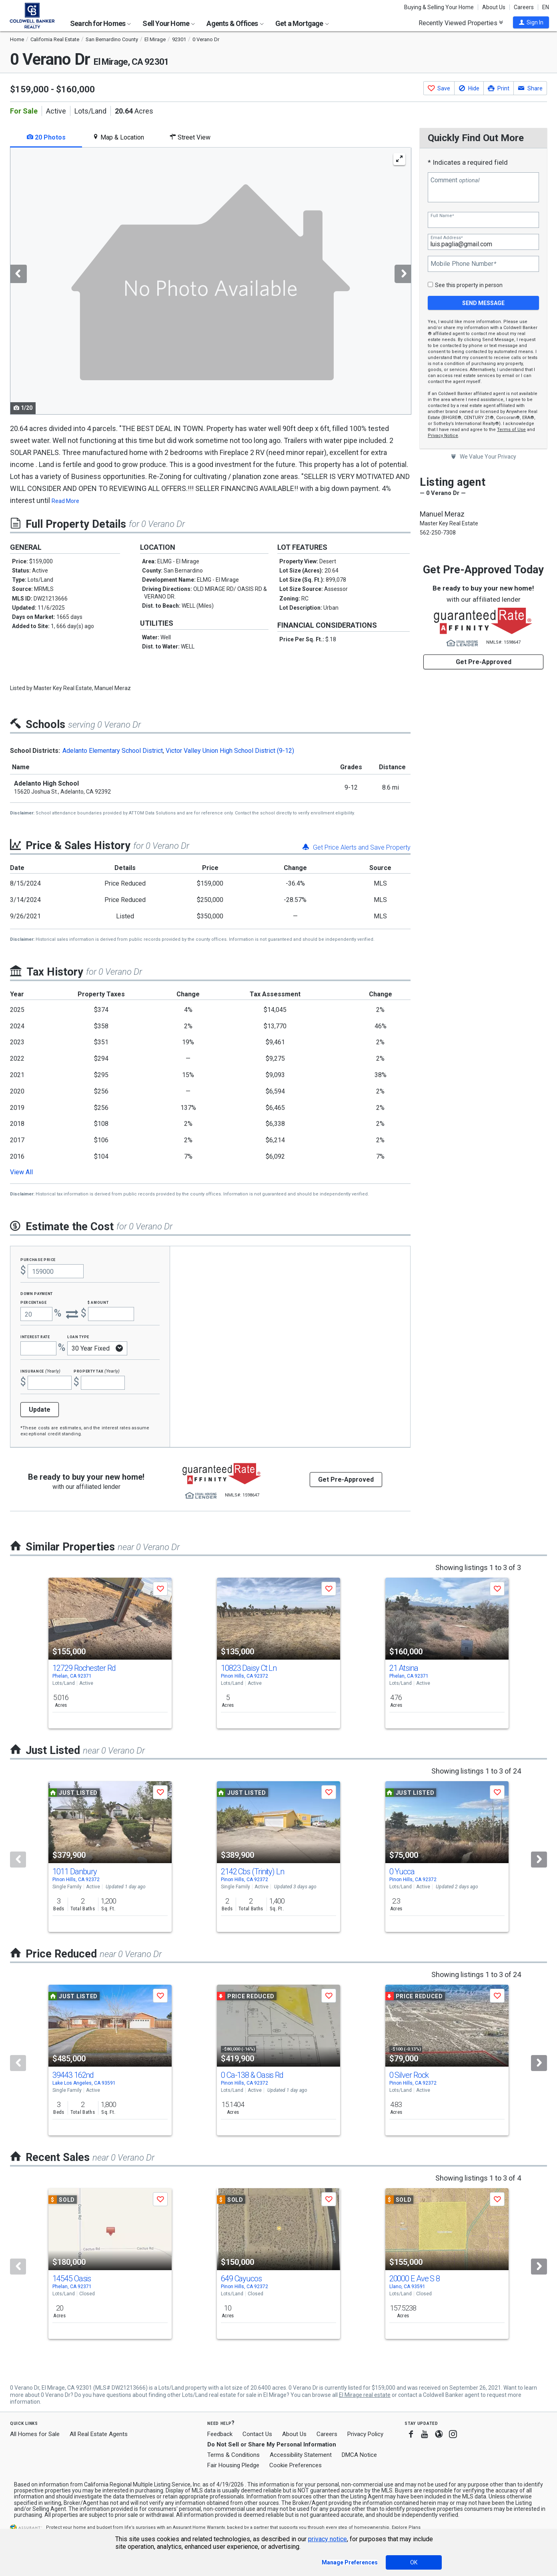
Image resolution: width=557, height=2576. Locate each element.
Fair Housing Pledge (233, 2465)
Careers (524, 7)
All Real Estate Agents (99, 2434)
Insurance (40, 1371)
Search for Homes (100, 23)
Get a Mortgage (302, 23)
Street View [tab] (190, 137)
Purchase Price (38, 1259)
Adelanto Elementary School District (112, 750)
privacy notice (327, 2539)
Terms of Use (511, 429)
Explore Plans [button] (406, 2527)
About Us (493, 7)
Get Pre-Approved (483, 662)
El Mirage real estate (365, 2395)
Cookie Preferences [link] (295, 2465)
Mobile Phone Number (463, 264)
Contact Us (257, 2434)
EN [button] (545, 7)
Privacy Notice (443, 435)
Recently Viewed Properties (461, 22)
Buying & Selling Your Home (439, 7)
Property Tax (97, 1371)
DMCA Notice (359, 2454)
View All (21, 1172)
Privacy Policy (365, 2434)
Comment (455, 180)
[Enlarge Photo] (399, 159)
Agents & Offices (234, 23)
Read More (65, 501)
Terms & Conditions (233, 2454)
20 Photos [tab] (46, 137)
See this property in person (469, 285)
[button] (531, 22)
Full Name (442, 215)
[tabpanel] (210, 281)
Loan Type (78, 1336)
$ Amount (98, 1302)
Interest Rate (35, 1336)
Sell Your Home (168, 23)
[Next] (539, 1860)
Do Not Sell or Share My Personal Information (271, 2444)
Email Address (447, 237)
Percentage (33, 1302)
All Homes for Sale (35, 2434)
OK (413, 2562)
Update (39, 1409)
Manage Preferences (350, 2562)
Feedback (219, 2434)
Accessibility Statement (301, 2454)
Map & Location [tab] (118, 137)
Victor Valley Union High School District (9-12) (230, 750)
